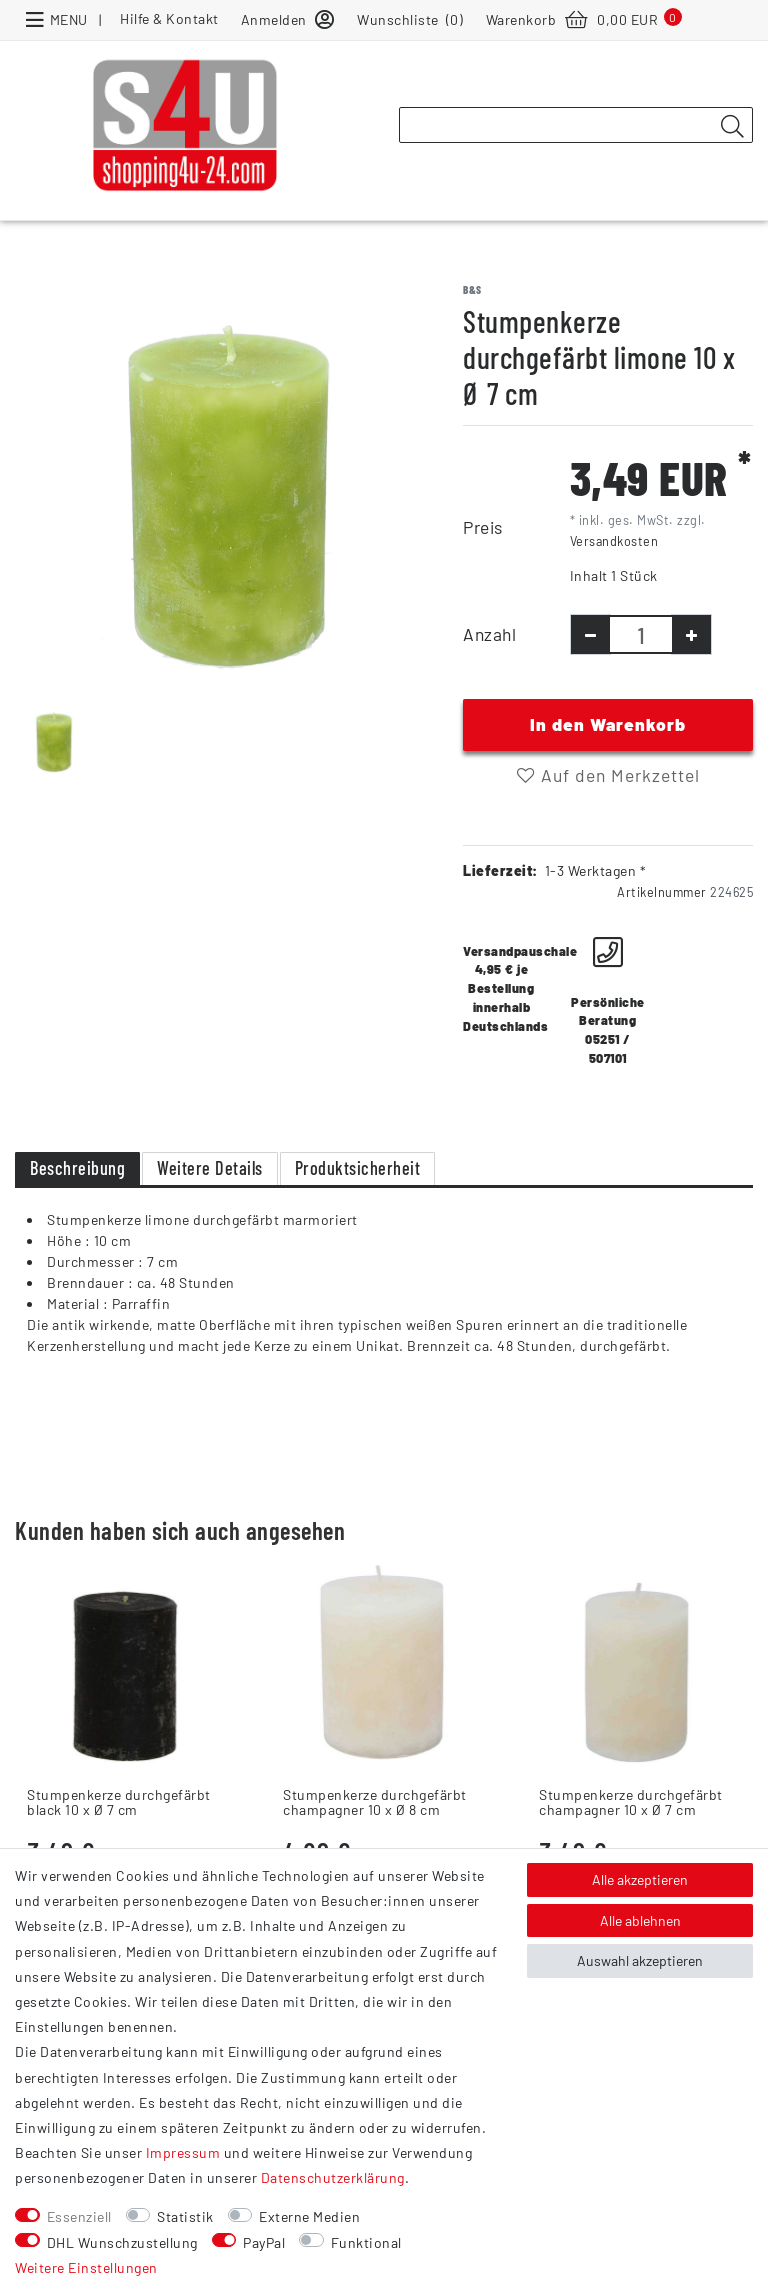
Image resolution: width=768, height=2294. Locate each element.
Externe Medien (309, 2216)
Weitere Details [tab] (210, 1168)
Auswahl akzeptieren (640, 1960)
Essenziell (79, 2216)
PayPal (264, 2242)
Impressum (183, 2152)
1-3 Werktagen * (596, 870)
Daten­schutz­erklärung (333, 2177)
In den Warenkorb (608, 724)
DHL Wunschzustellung (122, 2242)
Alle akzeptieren (640, 1879)
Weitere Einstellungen (86, 2267)
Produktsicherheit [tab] (358, 1168)
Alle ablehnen (640, 1920)
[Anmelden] (288, 18)
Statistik (185, 2216)
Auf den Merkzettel (608, 775)
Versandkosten (614, 541)
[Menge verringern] (590, 634)
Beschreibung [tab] (77, 1168)
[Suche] (732, 126)
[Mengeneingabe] (641, 634)
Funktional (366, 2242)
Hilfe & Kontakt (169, 18)
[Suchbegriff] (576, 125)
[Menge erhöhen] (691, 634)
